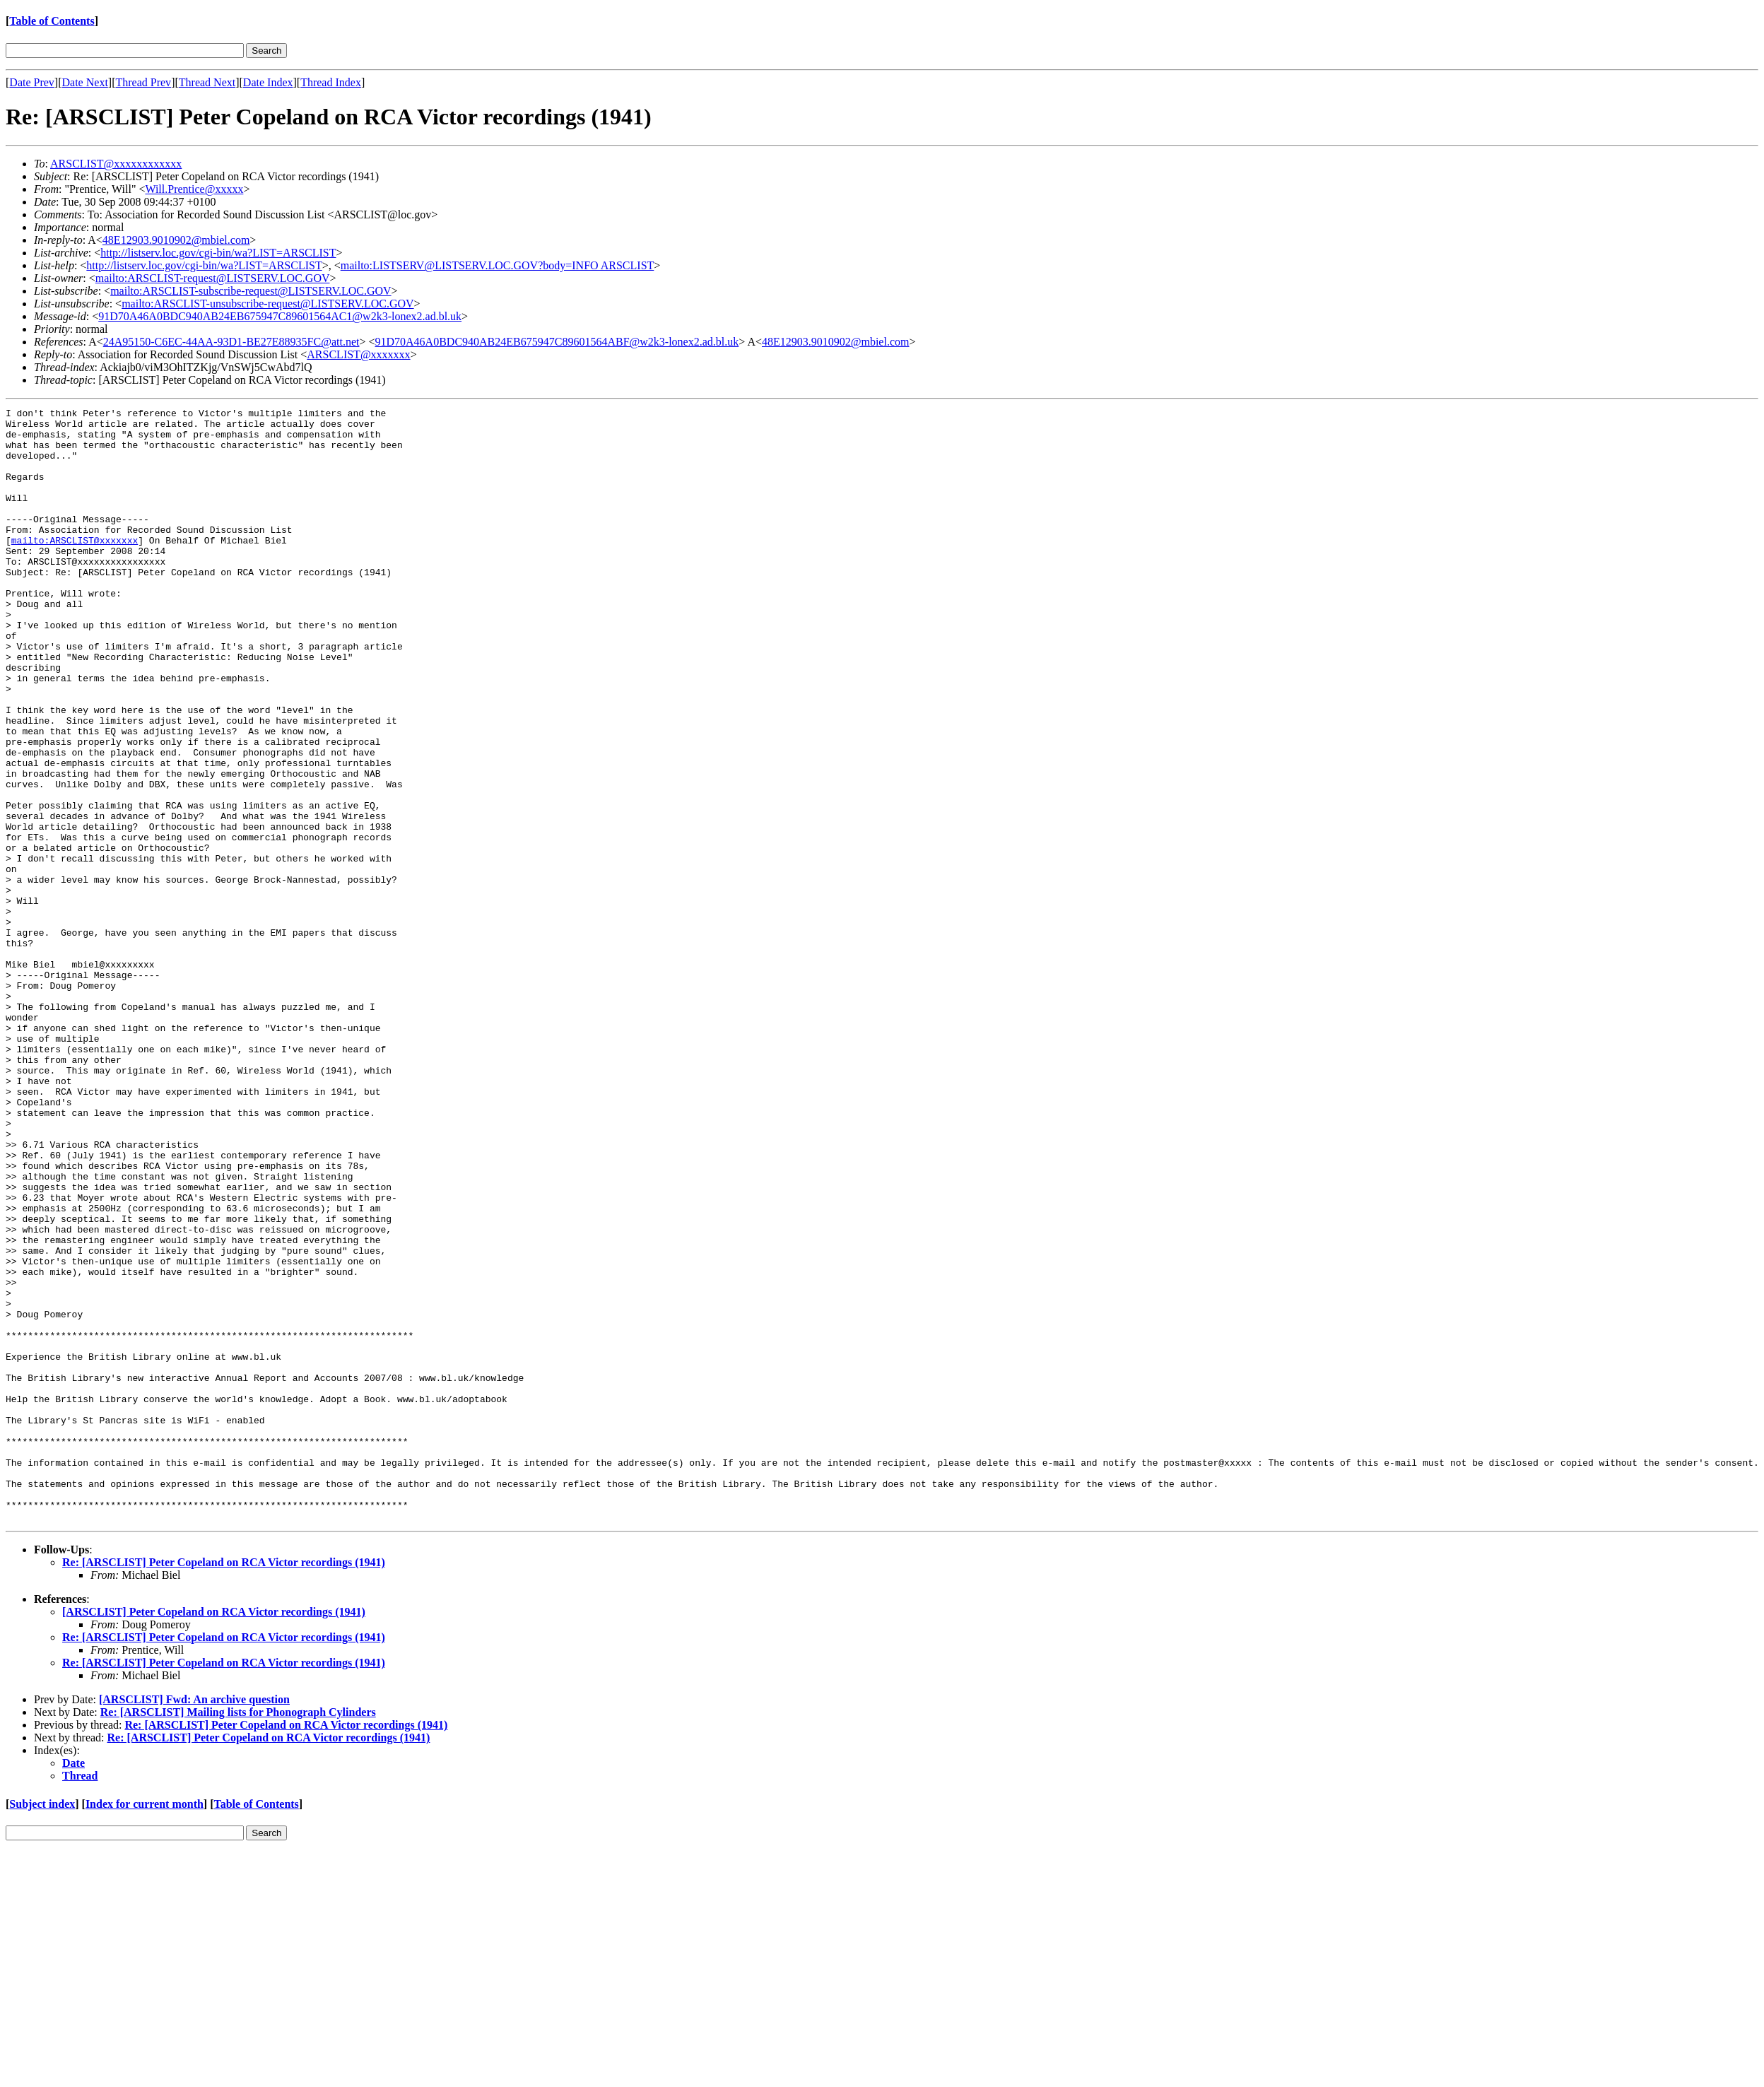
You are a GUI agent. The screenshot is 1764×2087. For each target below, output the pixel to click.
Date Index (268, 82)
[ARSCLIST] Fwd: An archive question (194, 1922)
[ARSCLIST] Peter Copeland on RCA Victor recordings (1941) (213, 1834)
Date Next (85, 82)
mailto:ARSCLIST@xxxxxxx (74, 567)
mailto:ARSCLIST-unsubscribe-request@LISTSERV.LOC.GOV (267, 304)
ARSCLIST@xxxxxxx (358, 354)
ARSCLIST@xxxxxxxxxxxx (116, 164)
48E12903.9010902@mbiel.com (176, 240)
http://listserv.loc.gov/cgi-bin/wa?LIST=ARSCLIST (218, 253)
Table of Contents (51, 21)
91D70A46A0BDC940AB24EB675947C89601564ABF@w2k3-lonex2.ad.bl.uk (557, 342)
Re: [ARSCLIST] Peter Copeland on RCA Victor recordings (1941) (223, 1785)
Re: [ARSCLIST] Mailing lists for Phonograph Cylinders (238, 1935)
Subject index (42, 2027)
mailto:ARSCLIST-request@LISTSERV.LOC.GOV (212, 278)
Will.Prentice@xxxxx (194, 189)
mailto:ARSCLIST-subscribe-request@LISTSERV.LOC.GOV (250, 291)
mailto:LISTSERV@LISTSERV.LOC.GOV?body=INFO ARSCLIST (497, 265)
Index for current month (145, 2027)
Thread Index (330, 82)
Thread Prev (143, 82)
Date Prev (31, 82)
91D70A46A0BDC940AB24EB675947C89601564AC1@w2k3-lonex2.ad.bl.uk (279, 316)
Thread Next (207, 82)
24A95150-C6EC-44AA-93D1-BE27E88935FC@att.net (231, 342)
